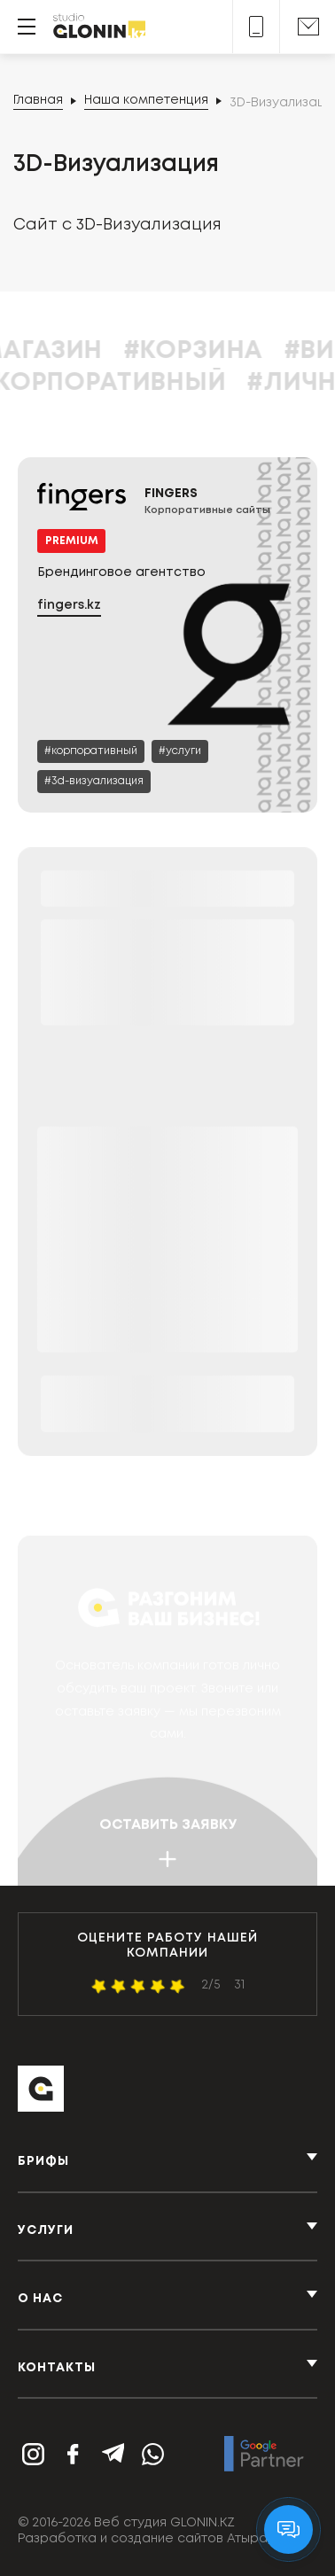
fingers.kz (69, 605)
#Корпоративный (146, 383)
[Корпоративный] (90, 751)
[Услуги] (180, 751)
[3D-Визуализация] (94, 781)
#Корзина (238, 351)
